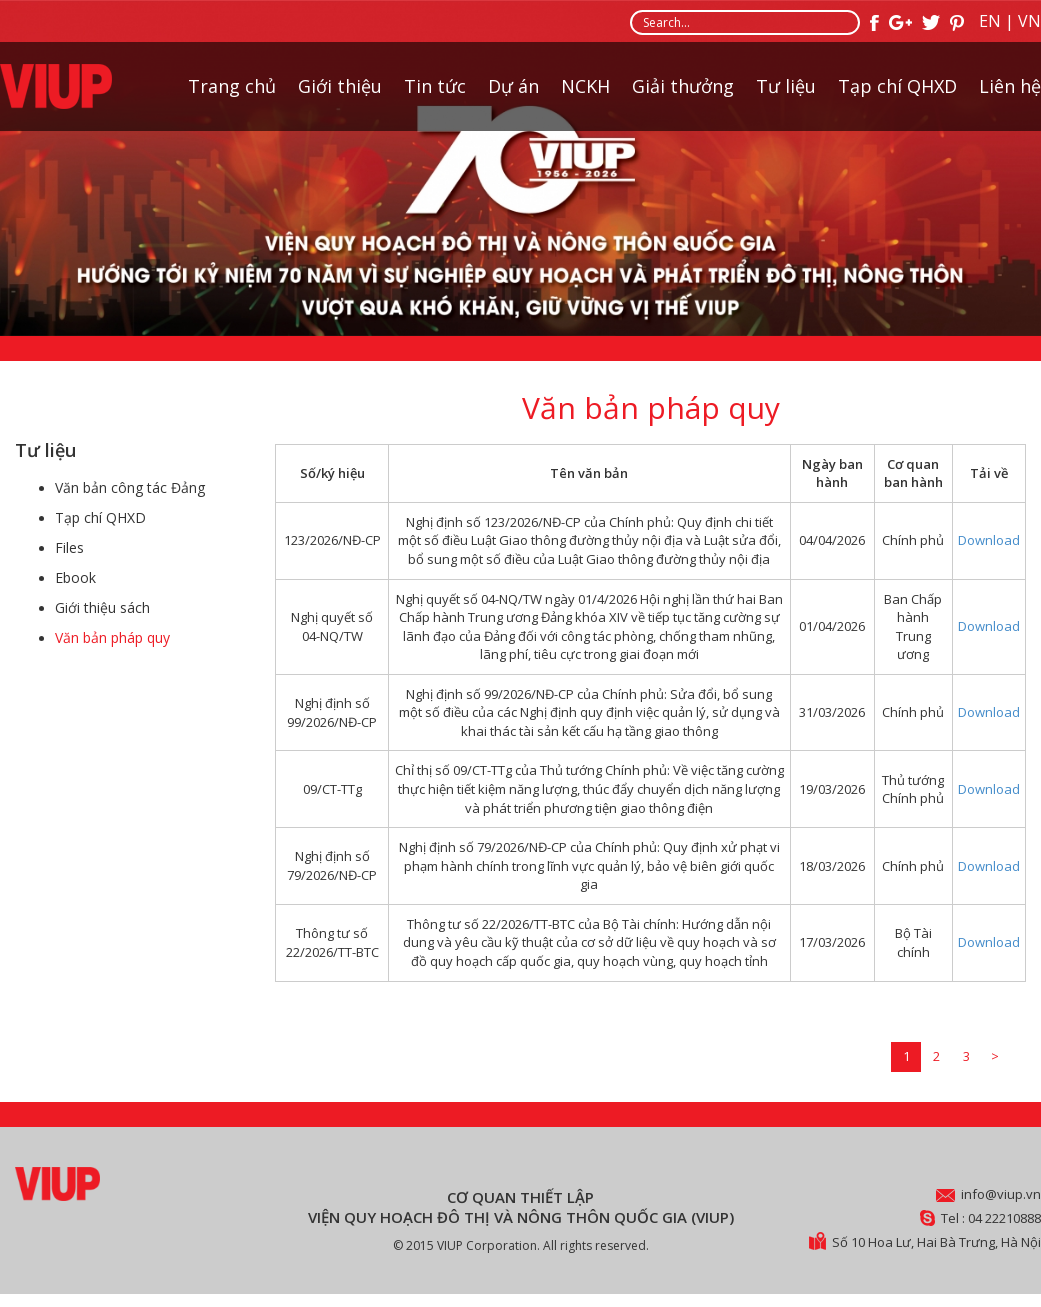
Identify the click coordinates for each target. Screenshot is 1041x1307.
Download (989, 540)
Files (69, 547)
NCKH (585, 86)
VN (1029, 21)
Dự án (513, 86)
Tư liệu (786, 86)
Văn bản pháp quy (112, 637)
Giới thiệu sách (102, 607)
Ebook (75, 577)
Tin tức (435, 86)
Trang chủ (232, 86)
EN (990, 21)
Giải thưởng (683, 86)
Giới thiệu (340, 86)
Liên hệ (1010, 86)
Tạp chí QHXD (897, 86)
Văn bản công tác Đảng (130, 487)
